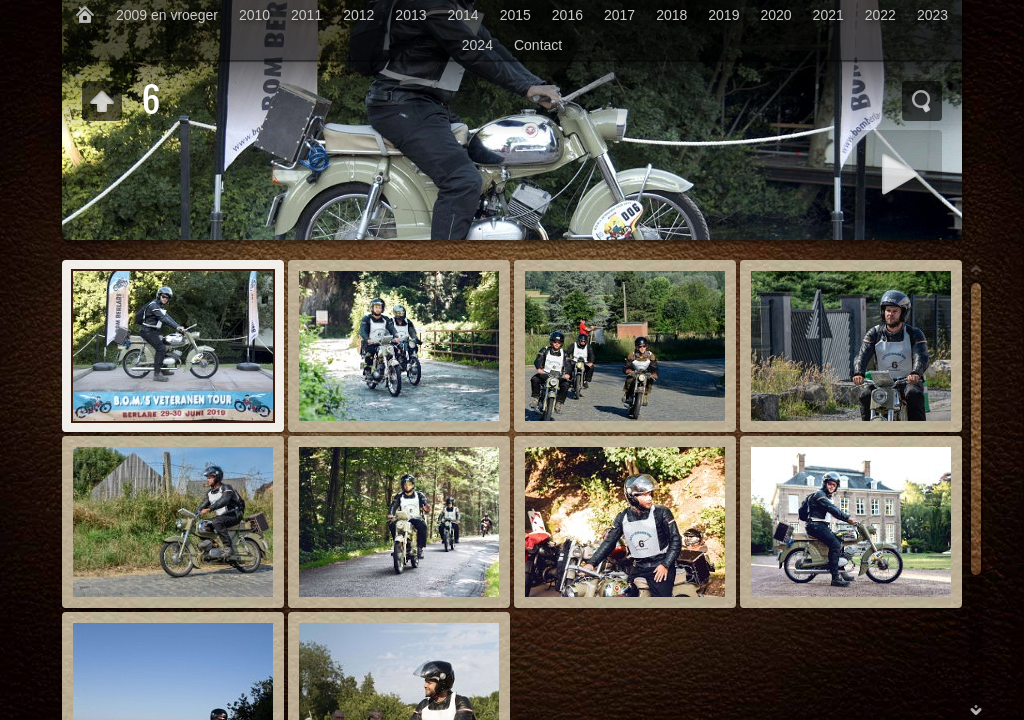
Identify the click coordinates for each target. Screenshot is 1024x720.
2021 (828, 15)
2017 (619, 15)
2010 (254, 15)
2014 (463, 15)
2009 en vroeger (167, 15)
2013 (410, 15)
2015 (515, 15)
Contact (538, 45)
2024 (477, 45)
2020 (775, 15)
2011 (306, 15)
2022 (880, 15)
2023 (932, 15)
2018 (671, 15)
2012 (358, 15)
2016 (567, 15)
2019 (723, 15)
